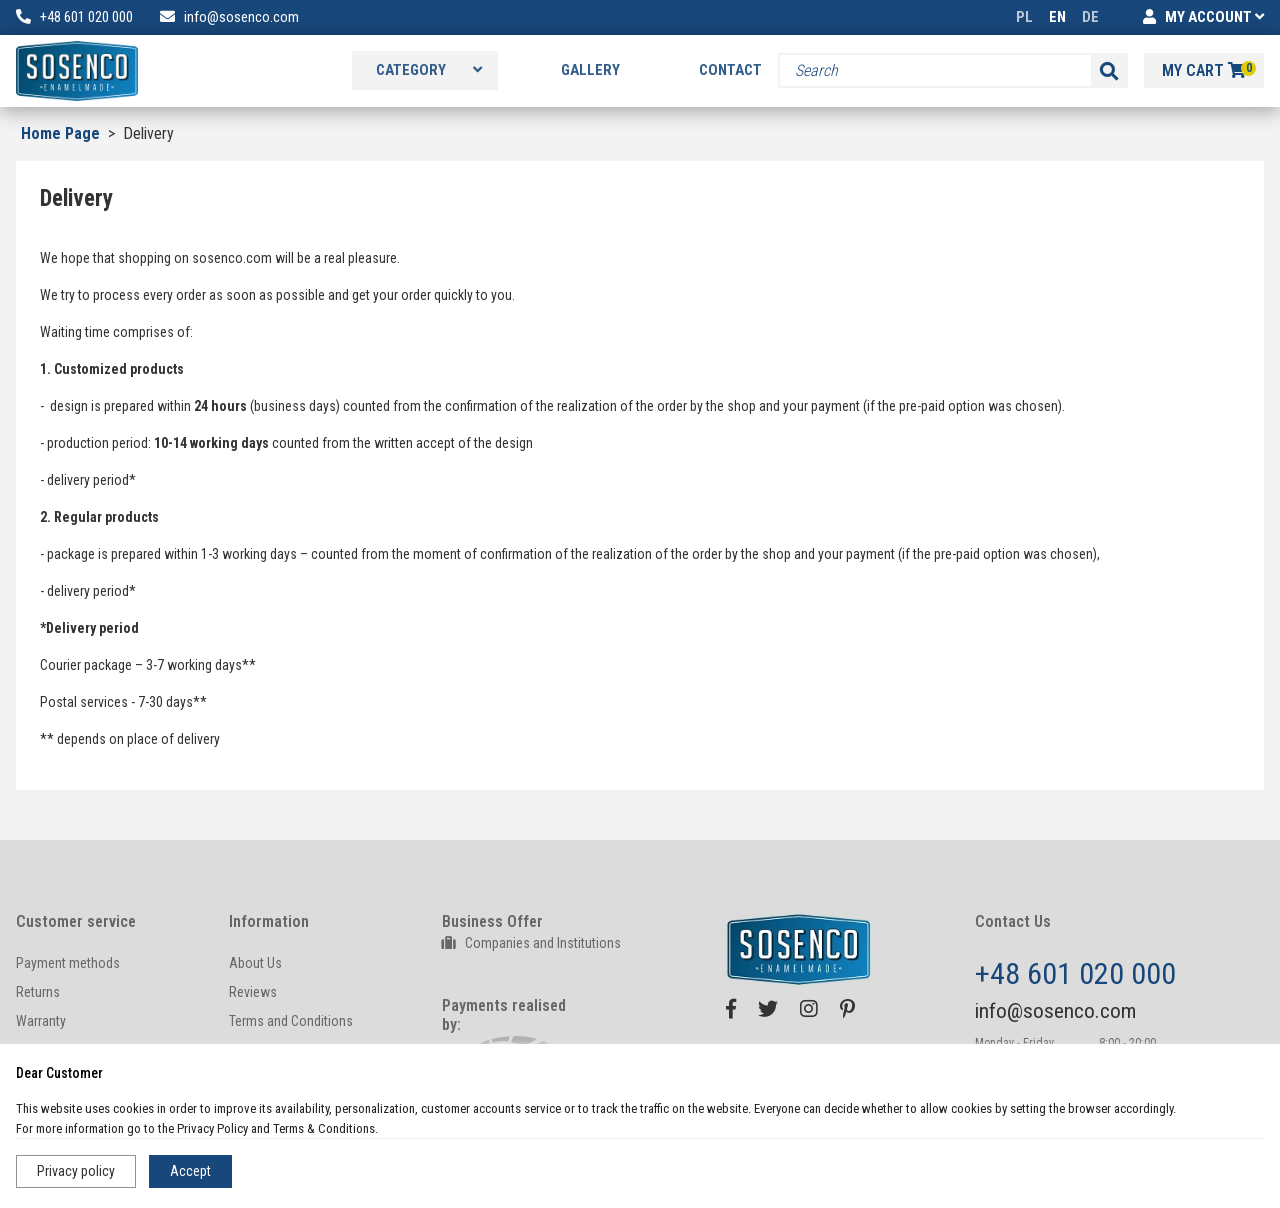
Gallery (590, 70)
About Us (255, 963)
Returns (38, 992)
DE (1090, 17)
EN (1057, 17)
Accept (190, 1171)
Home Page (60, 133)
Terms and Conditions (291, 1021)
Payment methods (68, 963)
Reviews (253, 992)
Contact (730, 70)
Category (429, 70)
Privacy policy (76, 1171)
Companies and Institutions (531, 943)
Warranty (41, 1021)
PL (1024, 17)
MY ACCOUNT (1203, 17)
